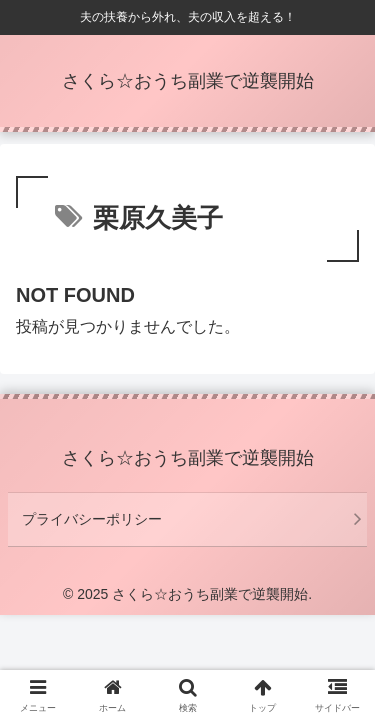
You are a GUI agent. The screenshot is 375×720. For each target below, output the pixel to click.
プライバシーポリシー (92, 519)
